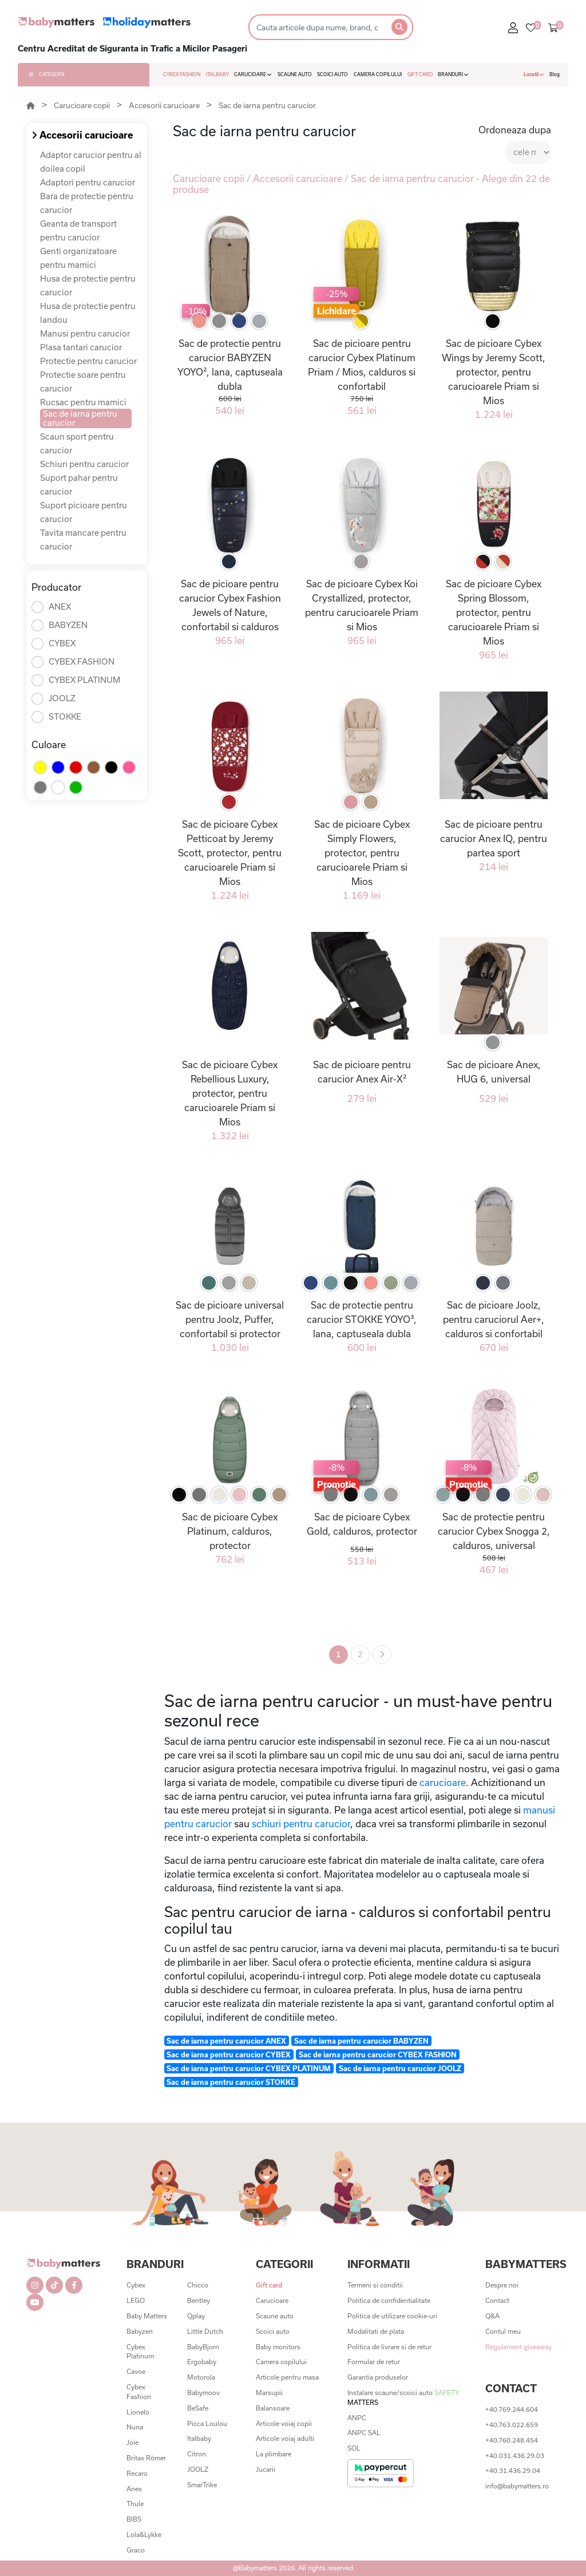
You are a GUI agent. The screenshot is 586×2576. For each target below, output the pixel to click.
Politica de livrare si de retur (389, 2346)
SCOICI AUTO (332, 74)
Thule (135, 2503)
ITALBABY (217, 74)
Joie (132, 2442)
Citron (196, 2454)
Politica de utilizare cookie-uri (392, 2316)
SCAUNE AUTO (295, 74)
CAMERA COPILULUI (378, 74)
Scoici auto (273, 2331)
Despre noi (501, 2285)
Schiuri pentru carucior (84, 464)
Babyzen (139, 2331)
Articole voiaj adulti (285, 2438)
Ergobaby (201, 2361)
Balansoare (273, 2408)
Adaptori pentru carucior (87, 182)
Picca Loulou (207, 2423)
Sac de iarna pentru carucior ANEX (226, 2041)
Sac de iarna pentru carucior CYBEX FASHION (378, 2054)
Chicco (197, 2285)
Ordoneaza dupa (514, 129)
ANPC (356, 2417)
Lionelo (137, 2412)
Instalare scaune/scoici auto (403, 2397)
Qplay (196, 2316)
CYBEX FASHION (181, 74)
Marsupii (269, 2392)
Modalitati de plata (375, 2331)
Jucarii (265, 2469)
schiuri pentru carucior (301, 1823)
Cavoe (135, 2371)
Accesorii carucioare (164, 105)
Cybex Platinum (140, 2351)
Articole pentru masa (287, 2377)
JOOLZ (197, 2469)
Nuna (134, 2427)
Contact (497, 2300)
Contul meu (503, 2331)
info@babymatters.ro (517, 2486)
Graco (135, 2550)
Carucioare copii (82, 105)
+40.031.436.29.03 (514, 2455)
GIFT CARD (420, 74)
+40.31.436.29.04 (512, 2470)
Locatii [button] (534, 74)
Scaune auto (275, 2316)
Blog (554, 74)
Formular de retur (373, 2361)
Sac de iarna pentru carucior (267, 105)
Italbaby (199, 2438)
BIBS (133, 2519)
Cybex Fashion (138, 2391)
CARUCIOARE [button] (253, 74)
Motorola (201, 2377)
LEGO (135, 2300)
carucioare (442, 1782)
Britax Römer (146, 2458)
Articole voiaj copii (284, 2423)
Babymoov (203, 2392)
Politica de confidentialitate (388, 2300)
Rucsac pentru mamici (83, 402)
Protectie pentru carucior (88, 361)
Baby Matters (146, 2316)
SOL (354, 2448)
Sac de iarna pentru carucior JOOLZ (400, 2068)
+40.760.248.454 (511, 2440)
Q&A (492, 2316)
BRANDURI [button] (453, 74)
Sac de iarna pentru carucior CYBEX (229, 2054)
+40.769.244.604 (511, 2409)
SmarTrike (202, 2484)
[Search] (316, 27)
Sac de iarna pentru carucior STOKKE (231, 2082)
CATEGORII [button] (46, 74)
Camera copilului (281, 2361)
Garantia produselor (377, 2377)
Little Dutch (205, 2331)
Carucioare (272, 2300)
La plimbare (273, 2454)
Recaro (137, 2473)
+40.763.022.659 (511, 2424)
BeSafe (197, 2408)
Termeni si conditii (375, 2285)
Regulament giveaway (518, 2346)
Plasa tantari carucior (81, 347)
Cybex (135, 2285)
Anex (134, 2488)
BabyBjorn (203, 2346)
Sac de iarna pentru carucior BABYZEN (361, 2041)
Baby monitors (278, 2346)
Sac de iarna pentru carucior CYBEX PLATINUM (249, 2068)
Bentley (198, 2300)
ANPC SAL (364, 2432)
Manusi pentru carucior (85, 333)
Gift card (269, 2285)
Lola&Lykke (143, 2534)
